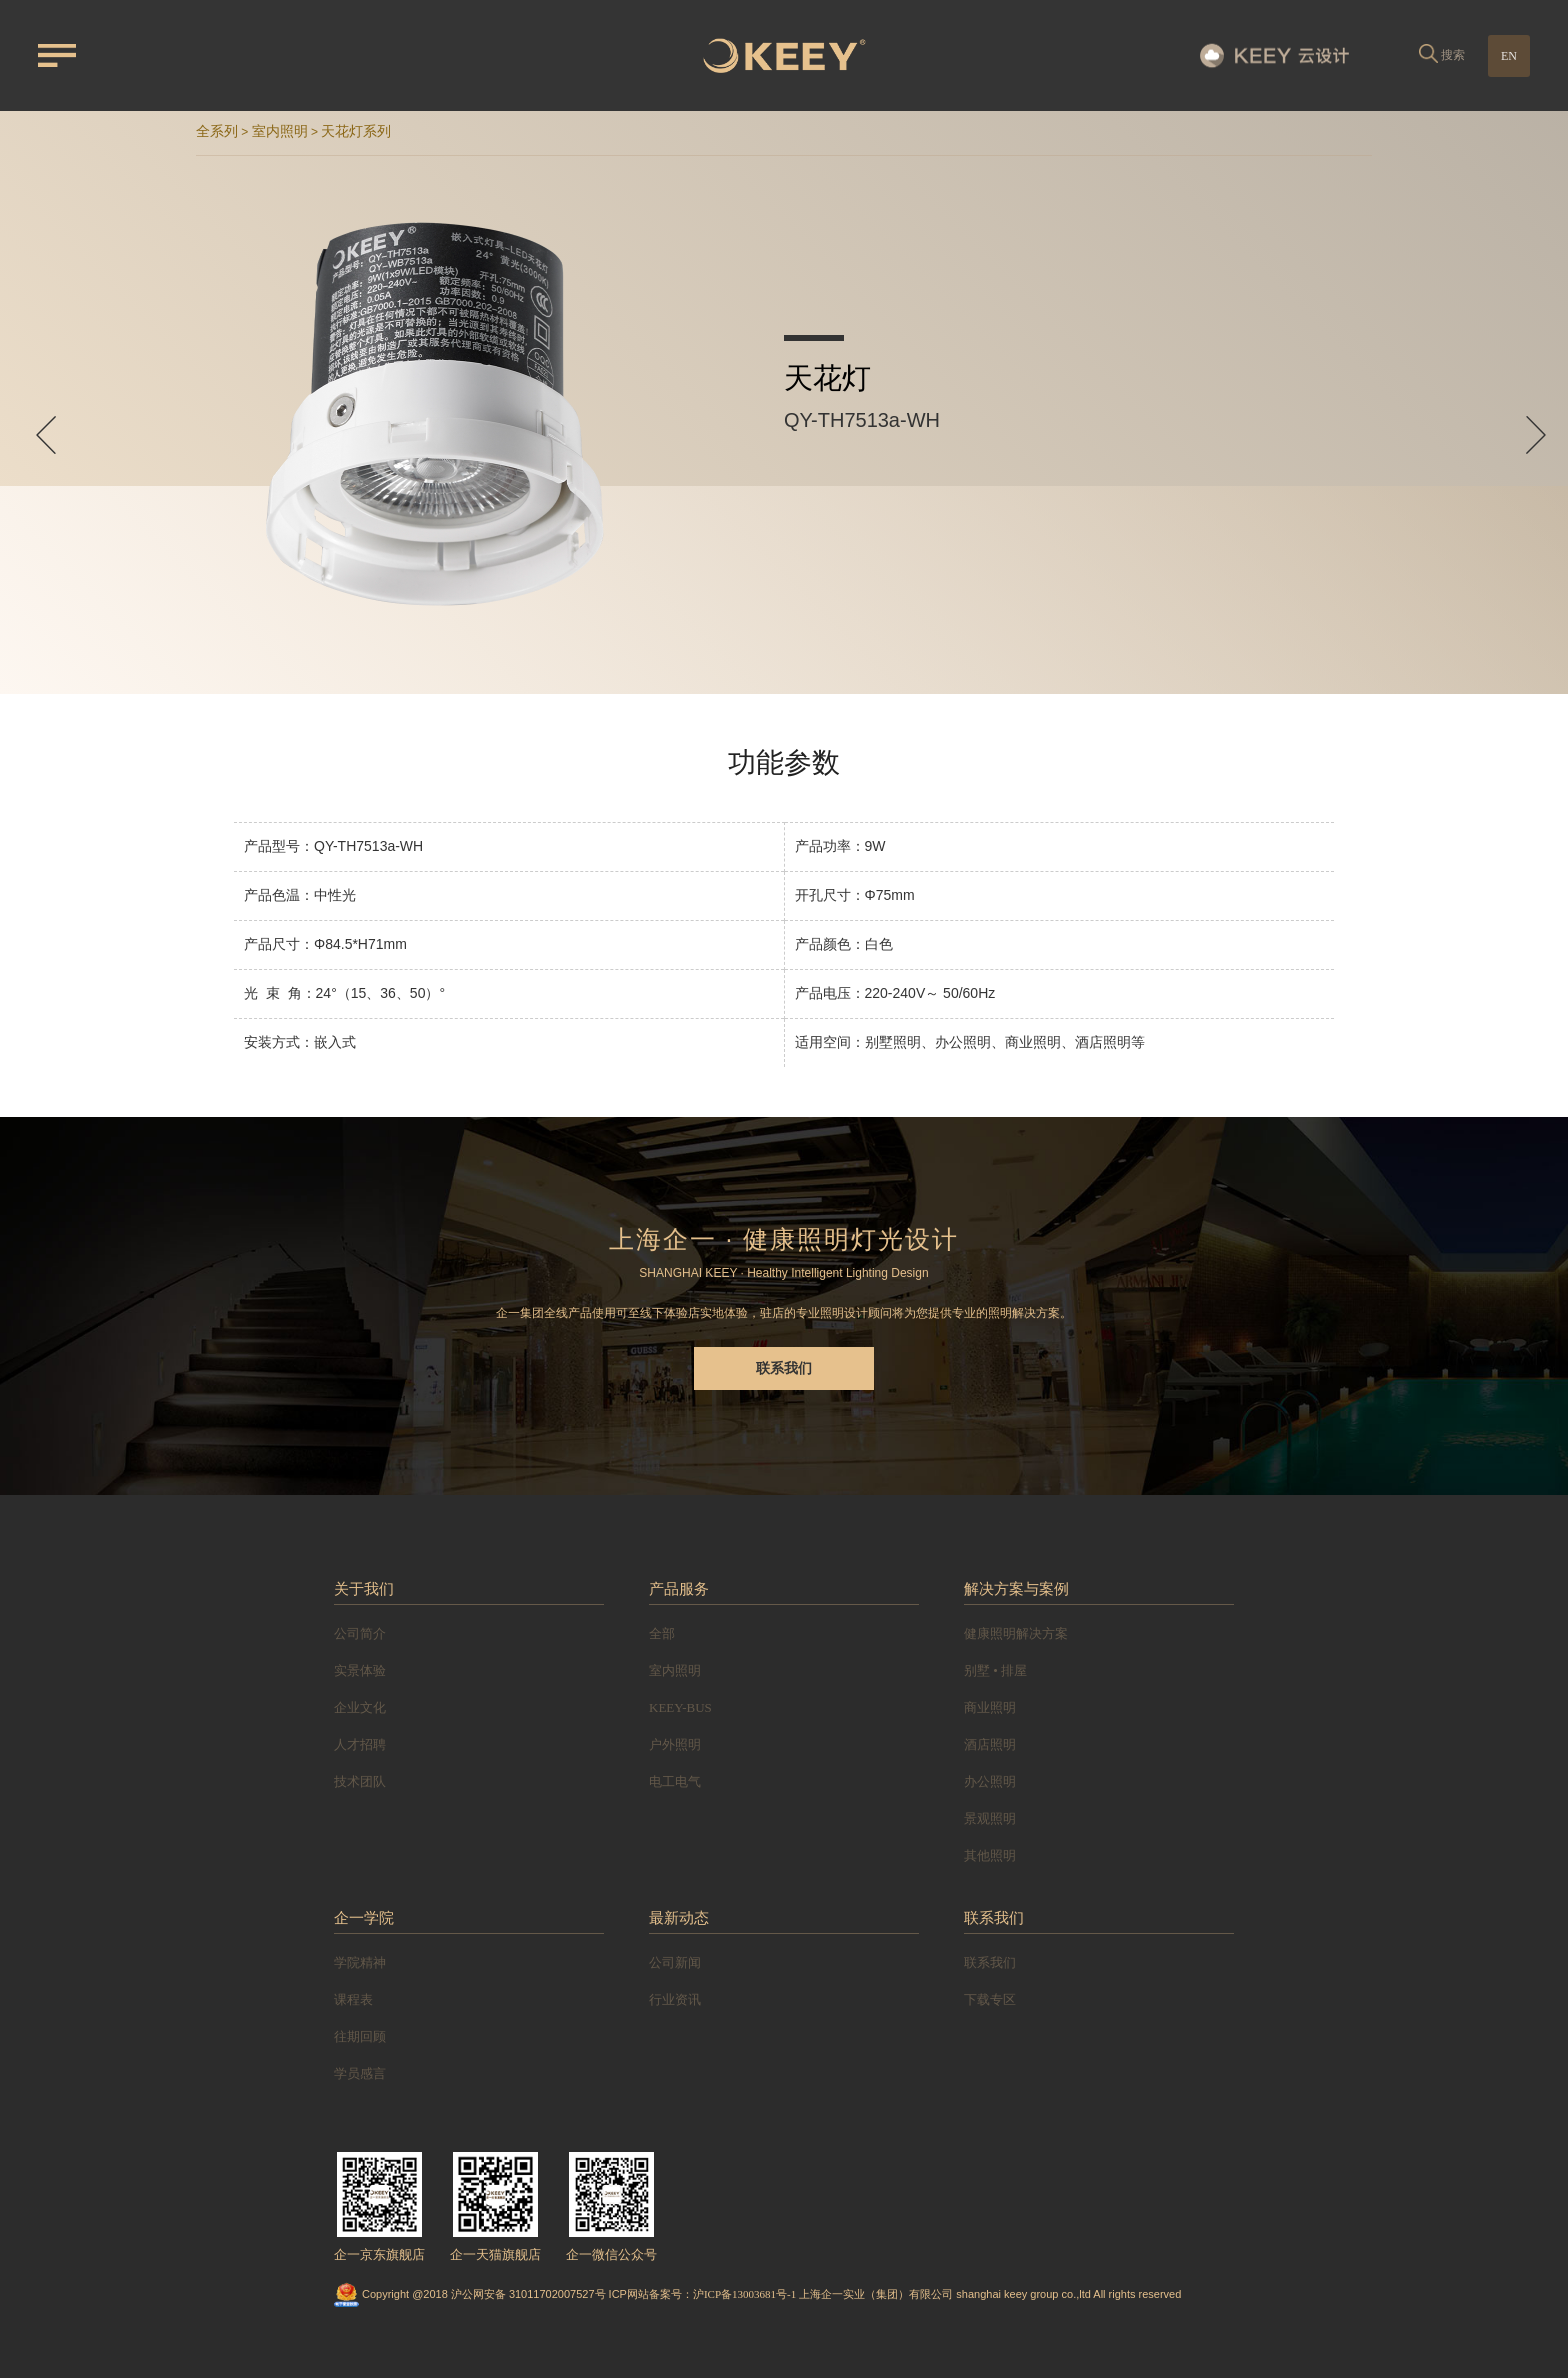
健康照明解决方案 (1016, 1633)
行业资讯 (675, 1999)
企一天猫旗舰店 (495, 2254)
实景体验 (360, 1670)
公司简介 (360, 1633)
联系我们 (784, 1368)
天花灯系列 (356, 131)
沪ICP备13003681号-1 (744, 2294)
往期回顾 (360, 2036)
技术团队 (360, 1781)
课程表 (353, 1999)
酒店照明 (990, 1744)
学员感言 (360, 2073)
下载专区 (990, 1999)
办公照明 (990, 1781)
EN (1509, 56)
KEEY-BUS (680, 1707)
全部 (662, 1633)
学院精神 (360, 1962)
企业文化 (360, 1707)
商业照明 (990, 1707)
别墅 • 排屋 (995, 1670)
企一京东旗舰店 (379, 2254)
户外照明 (675, 1744)
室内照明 (280, 131)
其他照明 (990, 1855)
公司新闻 (675, 1962)
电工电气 (675, 1781)
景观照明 (990, 1818)
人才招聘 (360, 1744)
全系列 (217, 131)
